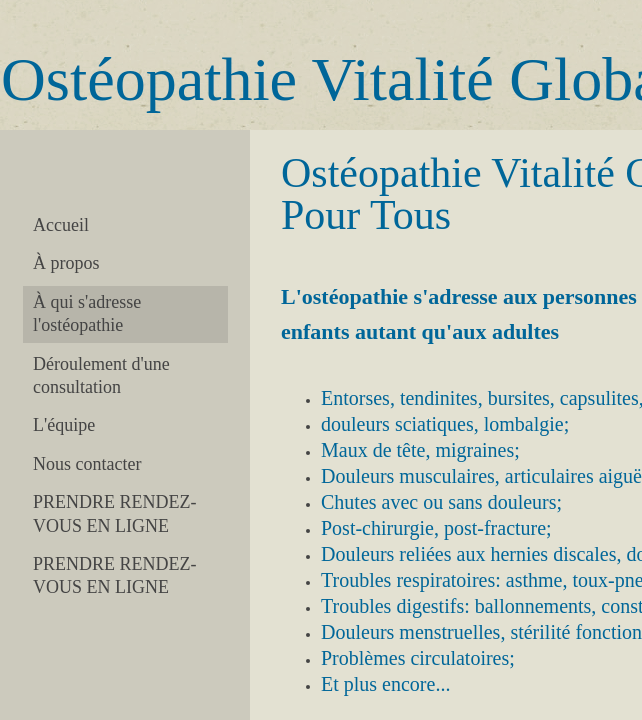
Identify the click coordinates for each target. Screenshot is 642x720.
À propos (66, 263)
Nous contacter (87, 464)
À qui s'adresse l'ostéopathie (87, 313)
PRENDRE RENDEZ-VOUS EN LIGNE (115, 513)
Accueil (61, 225)
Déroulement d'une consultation (101, 375)
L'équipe (64, 425)
